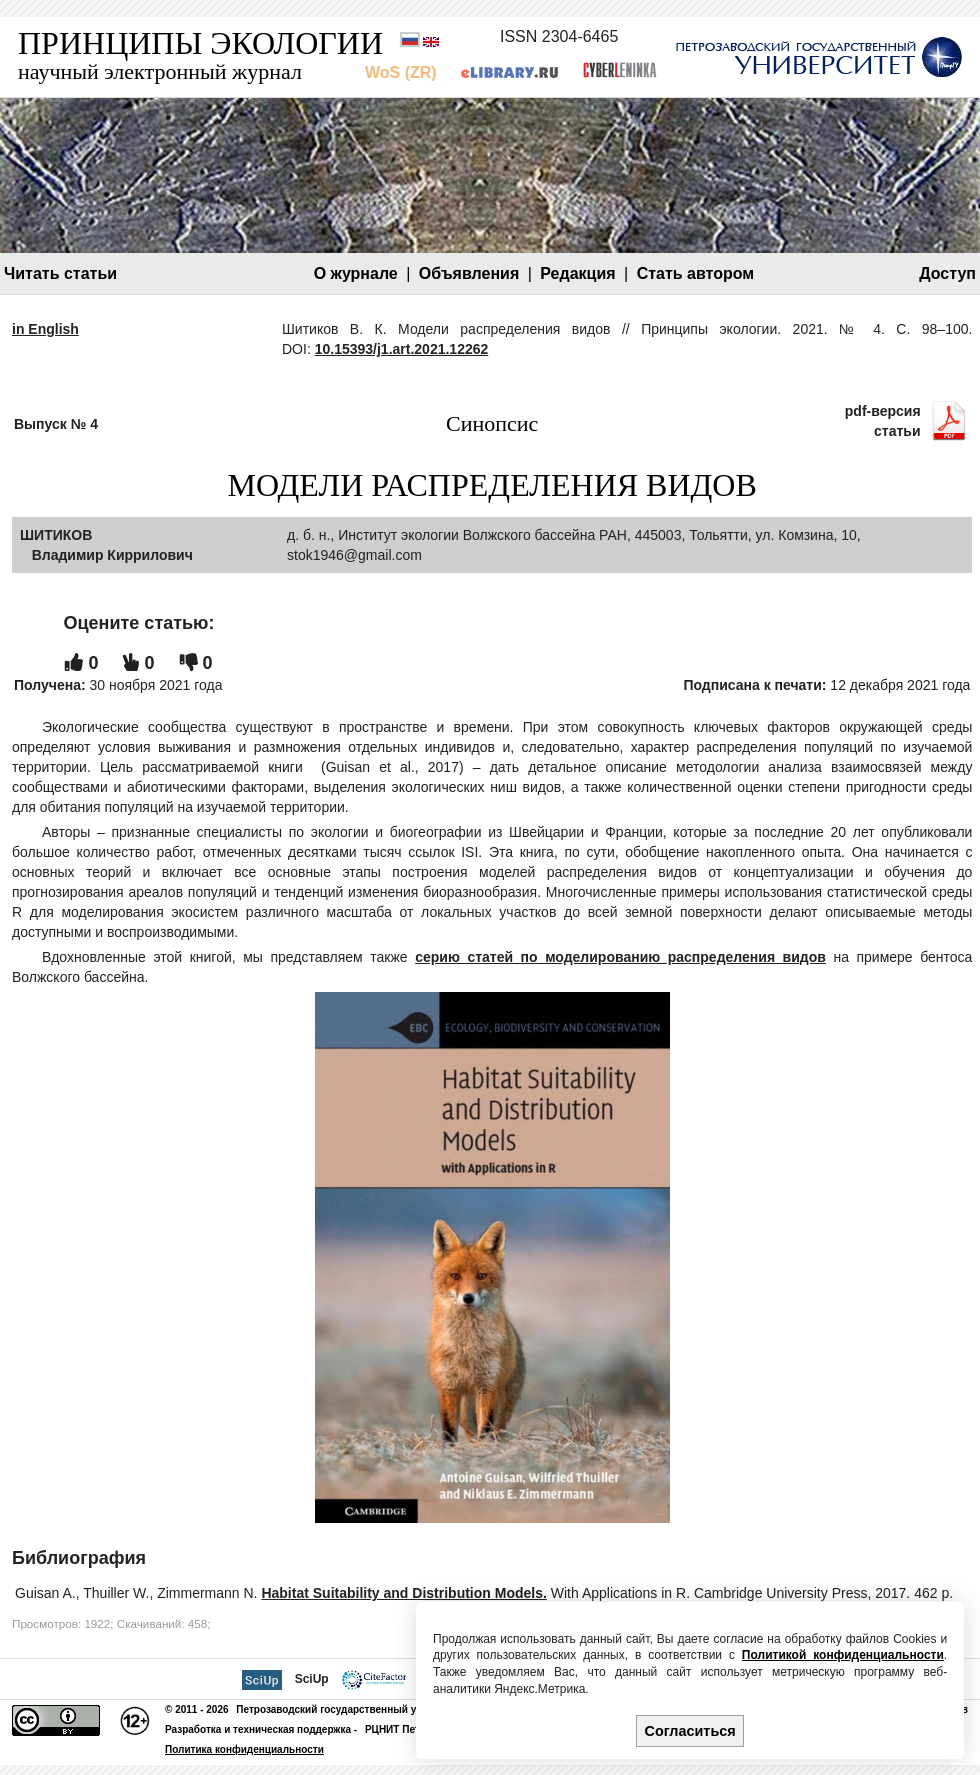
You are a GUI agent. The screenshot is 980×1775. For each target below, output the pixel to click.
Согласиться (690, 1731)
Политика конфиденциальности (244, 1749)
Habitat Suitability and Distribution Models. (403, 1593)
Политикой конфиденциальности (843, 1655)
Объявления (469, 273)
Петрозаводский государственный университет (354, 1709)
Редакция (577, 273)
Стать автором (696, 273)
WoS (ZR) (401, 72)
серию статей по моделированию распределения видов (620, 957)
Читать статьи (60, 273)
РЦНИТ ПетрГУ (401, 1729)
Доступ (947, 273)
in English (45, 329)
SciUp (312, 1679)
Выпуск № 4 (56, 424)
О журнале (356, 273)
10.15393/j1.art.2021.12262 (402, 349)
